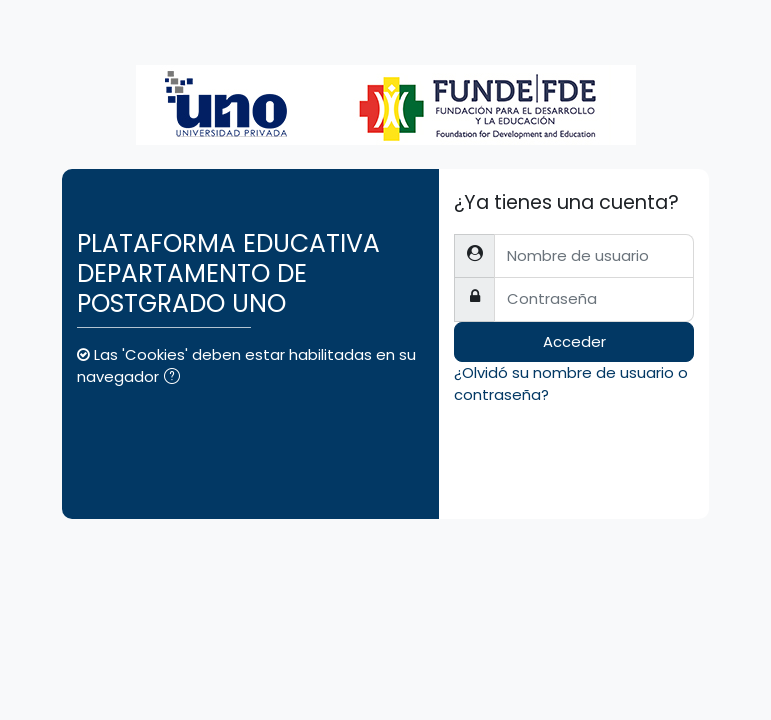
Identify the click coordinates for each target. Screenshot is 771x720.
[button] (176, 378)
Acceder (574, 341)
